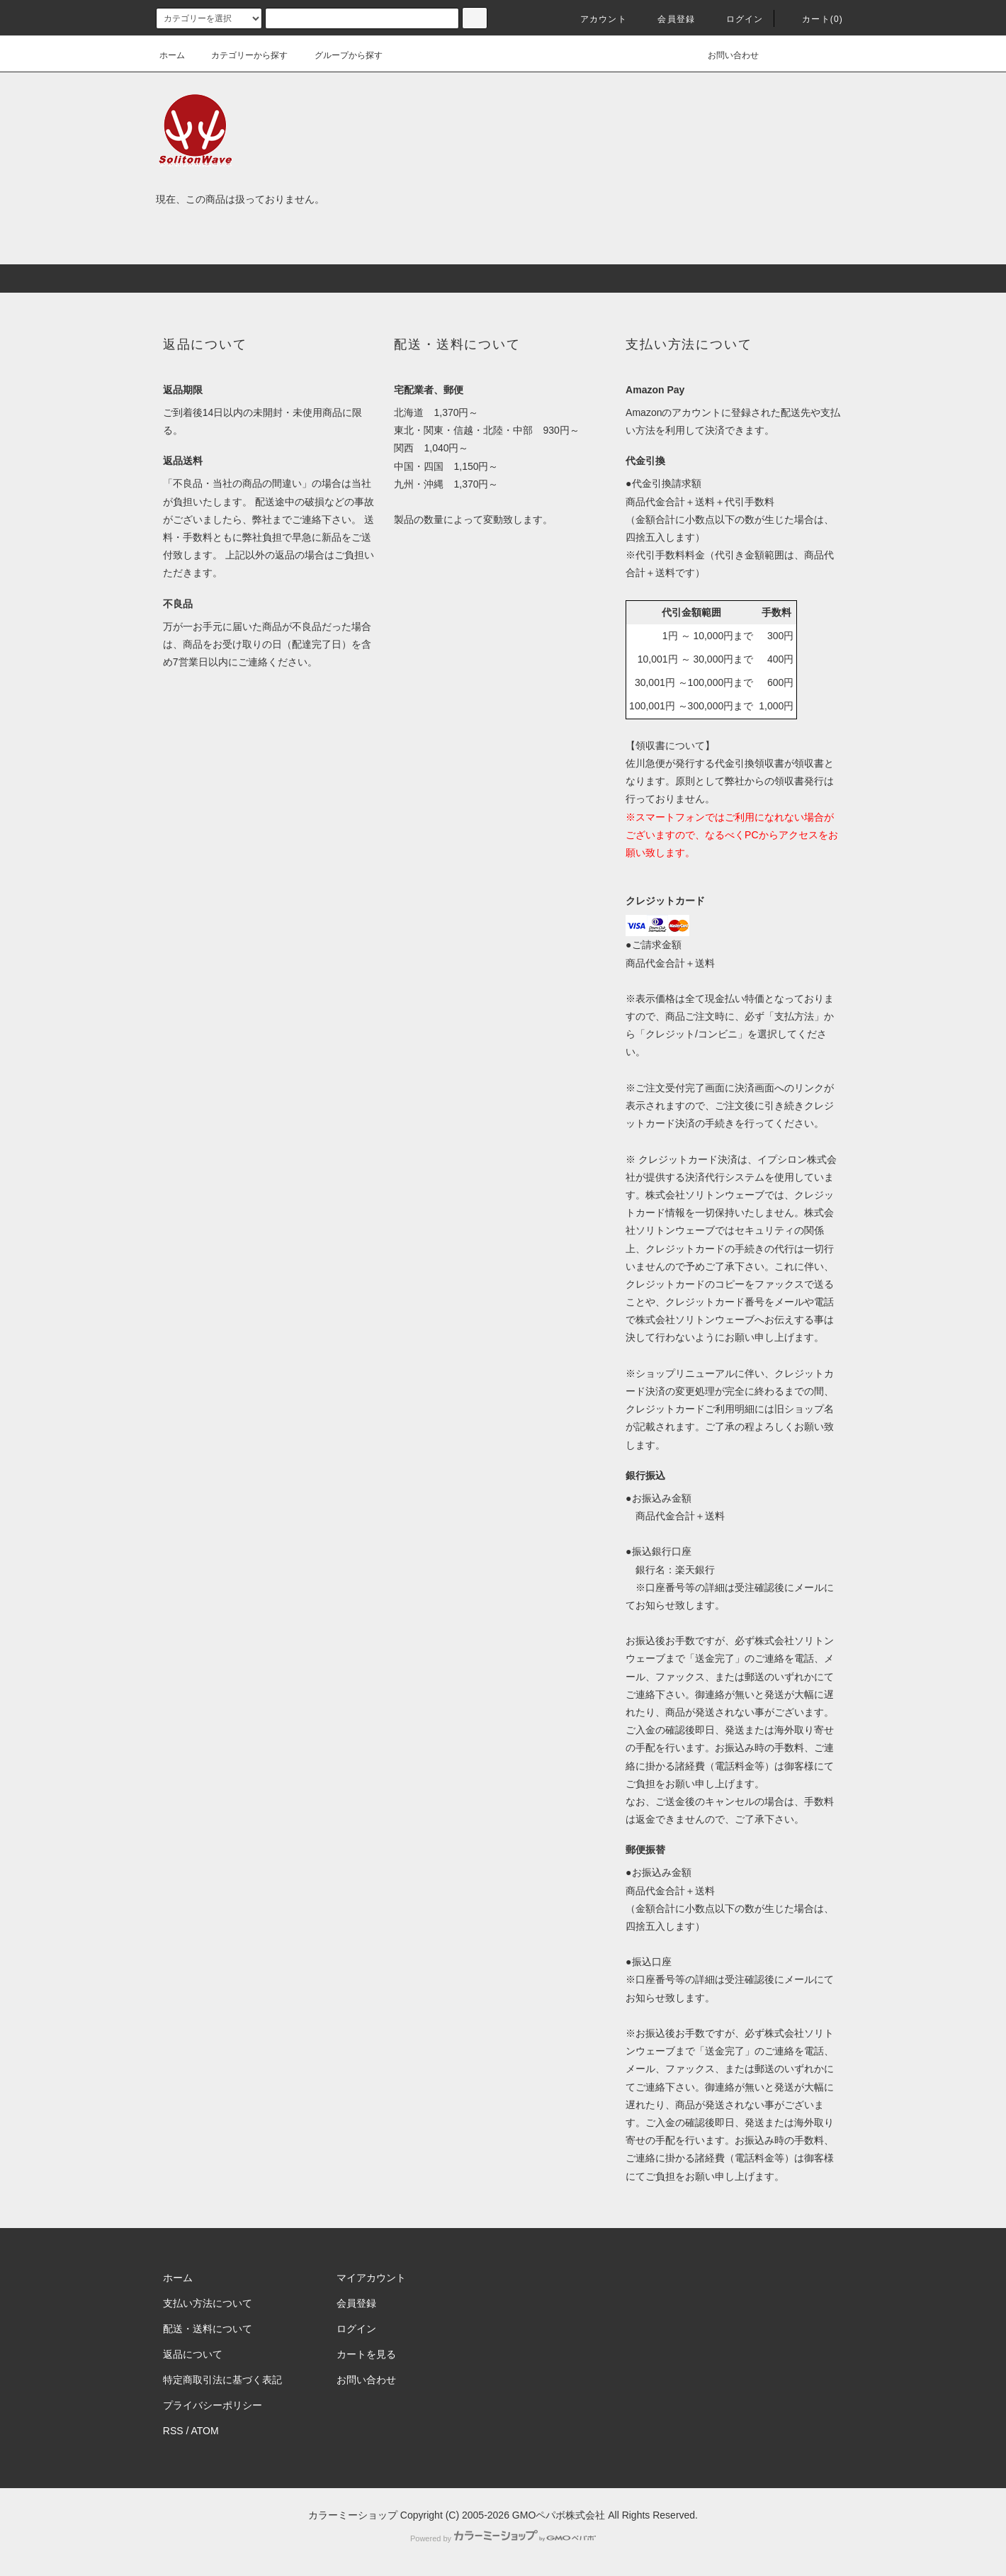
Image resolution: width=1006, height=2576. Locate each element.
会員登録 (667, 19)
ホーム (172, 55)
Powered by (503, 2538)
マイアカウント (371, 2277)
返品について (192, 2354)
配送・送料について (207, 2328)
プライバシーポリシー (212, 2405)
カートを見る (366, 2354)
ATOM (205, 2430)
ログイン (736, 19)
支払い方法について (207, 2303)
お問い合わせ (725, 55)
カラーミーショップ (352, 2515)
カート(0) (814, 19)
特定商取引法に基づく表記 (222, 2379)
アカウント (595, 19)
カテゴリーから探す (241, 55)
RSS (173, 2430)
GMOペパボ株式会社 (558, 2515)
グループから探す (340, 55)
